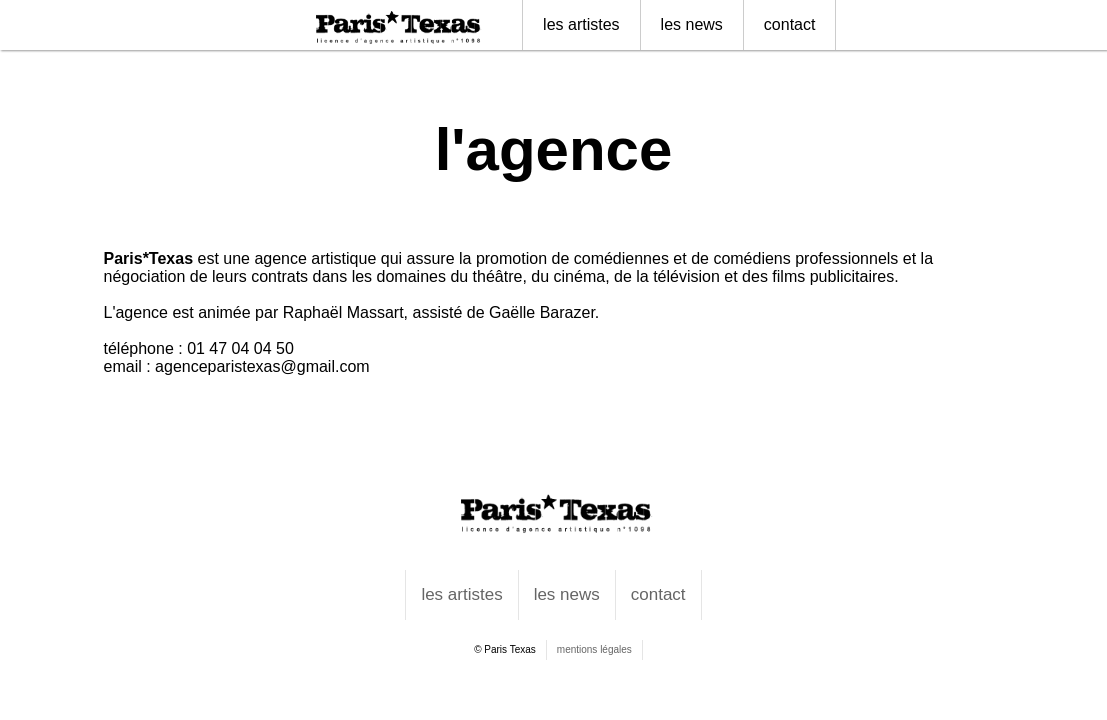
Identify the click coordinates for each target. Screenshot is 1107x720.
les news (692, 24)
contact (790, 24)
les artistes (581, 24)
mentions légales (594, 649)
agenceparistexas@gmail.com (262, 366)
